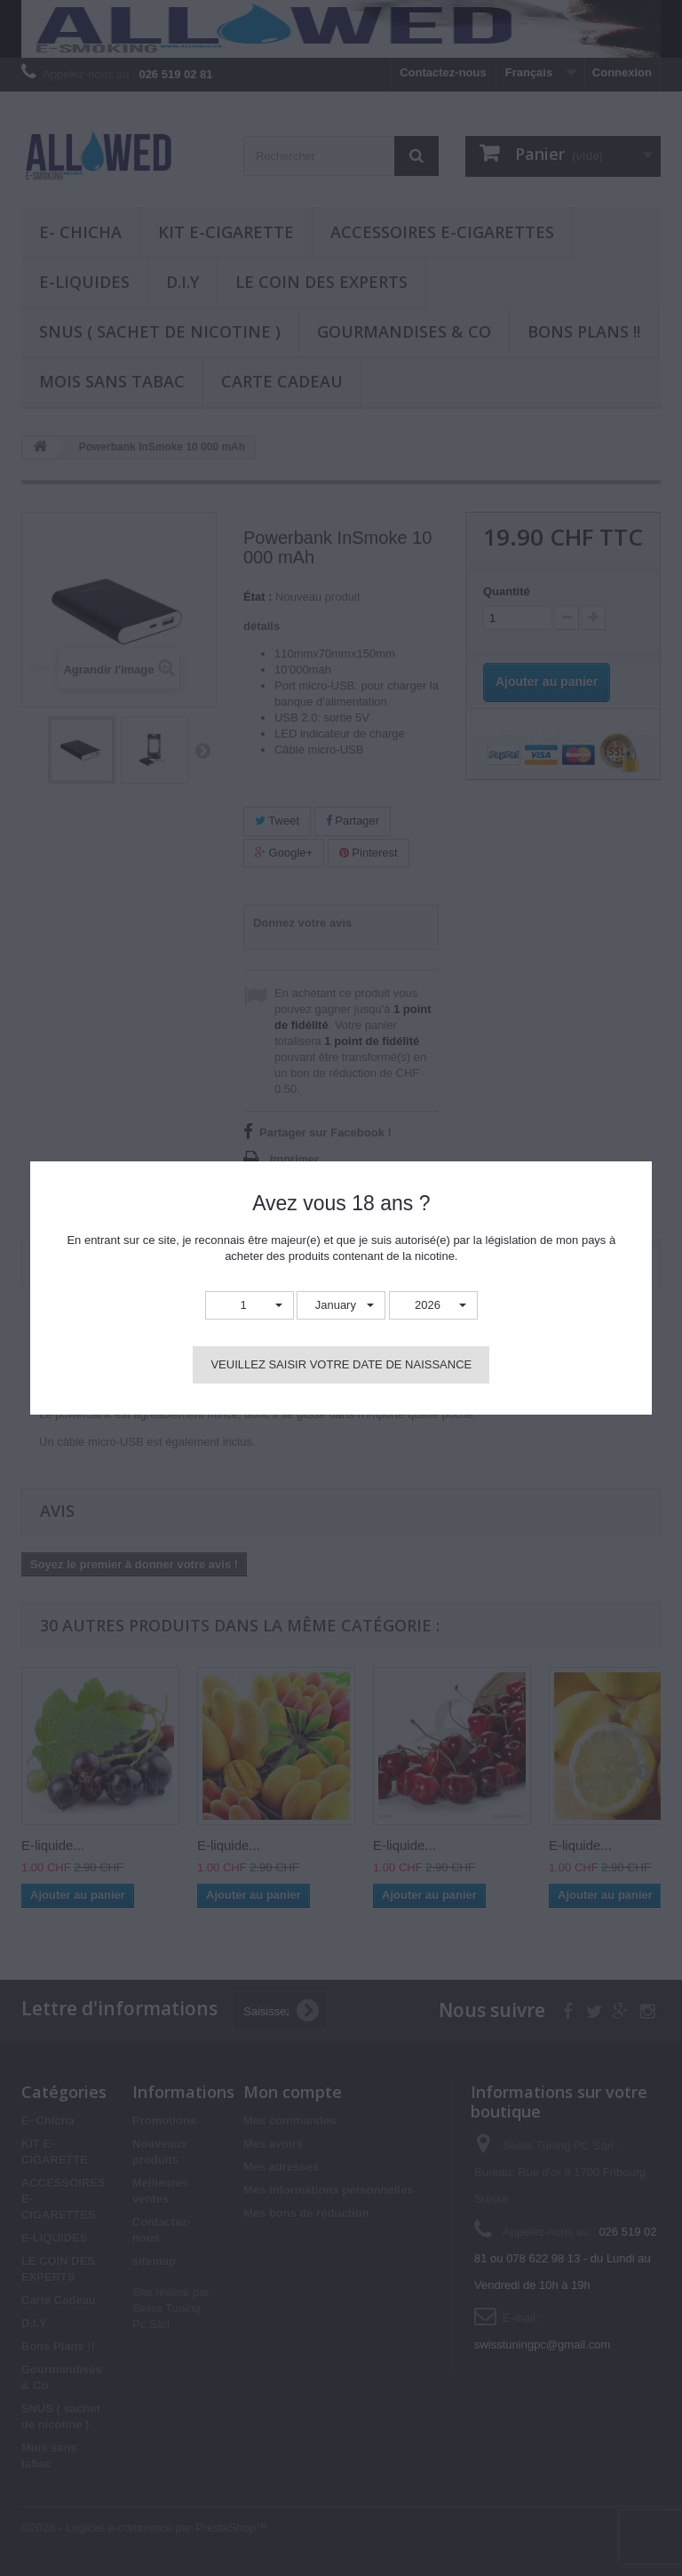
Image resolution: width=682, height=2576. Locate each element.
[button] (249, 1305)
